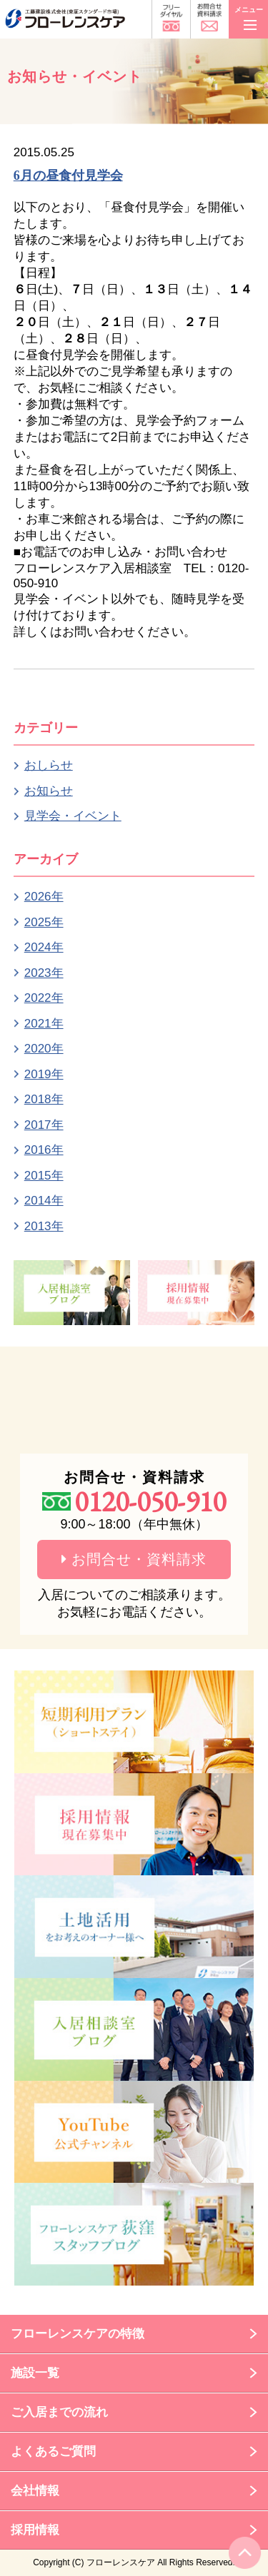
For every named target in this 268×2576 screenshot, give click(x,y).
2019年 (44, 1074)
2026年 (44, 896)
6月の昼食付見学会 (68, 175)
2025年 (44, 922)
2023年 (44, 973)
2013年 (44, 1226)
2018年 (44, 1099)
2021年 (44, 1023)
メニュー (248, 16)
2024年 (44, 947)
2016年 (44, 1150)
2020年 (44, 1048)
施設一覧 (35, 2373)
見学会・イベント (72, 816)
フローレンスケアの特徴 (77, 2334)
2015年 (44, 1175)
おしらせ (48, 765)
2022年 (44, 998)
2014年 (44, 1200)
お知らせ (48, 791)
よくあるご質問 (53, 2451)
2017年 (44, 1125)
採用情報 (35, 2530)
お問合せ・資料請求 (134, 1559)
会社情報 (35, 2491)
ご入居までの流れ (59, 2412)
